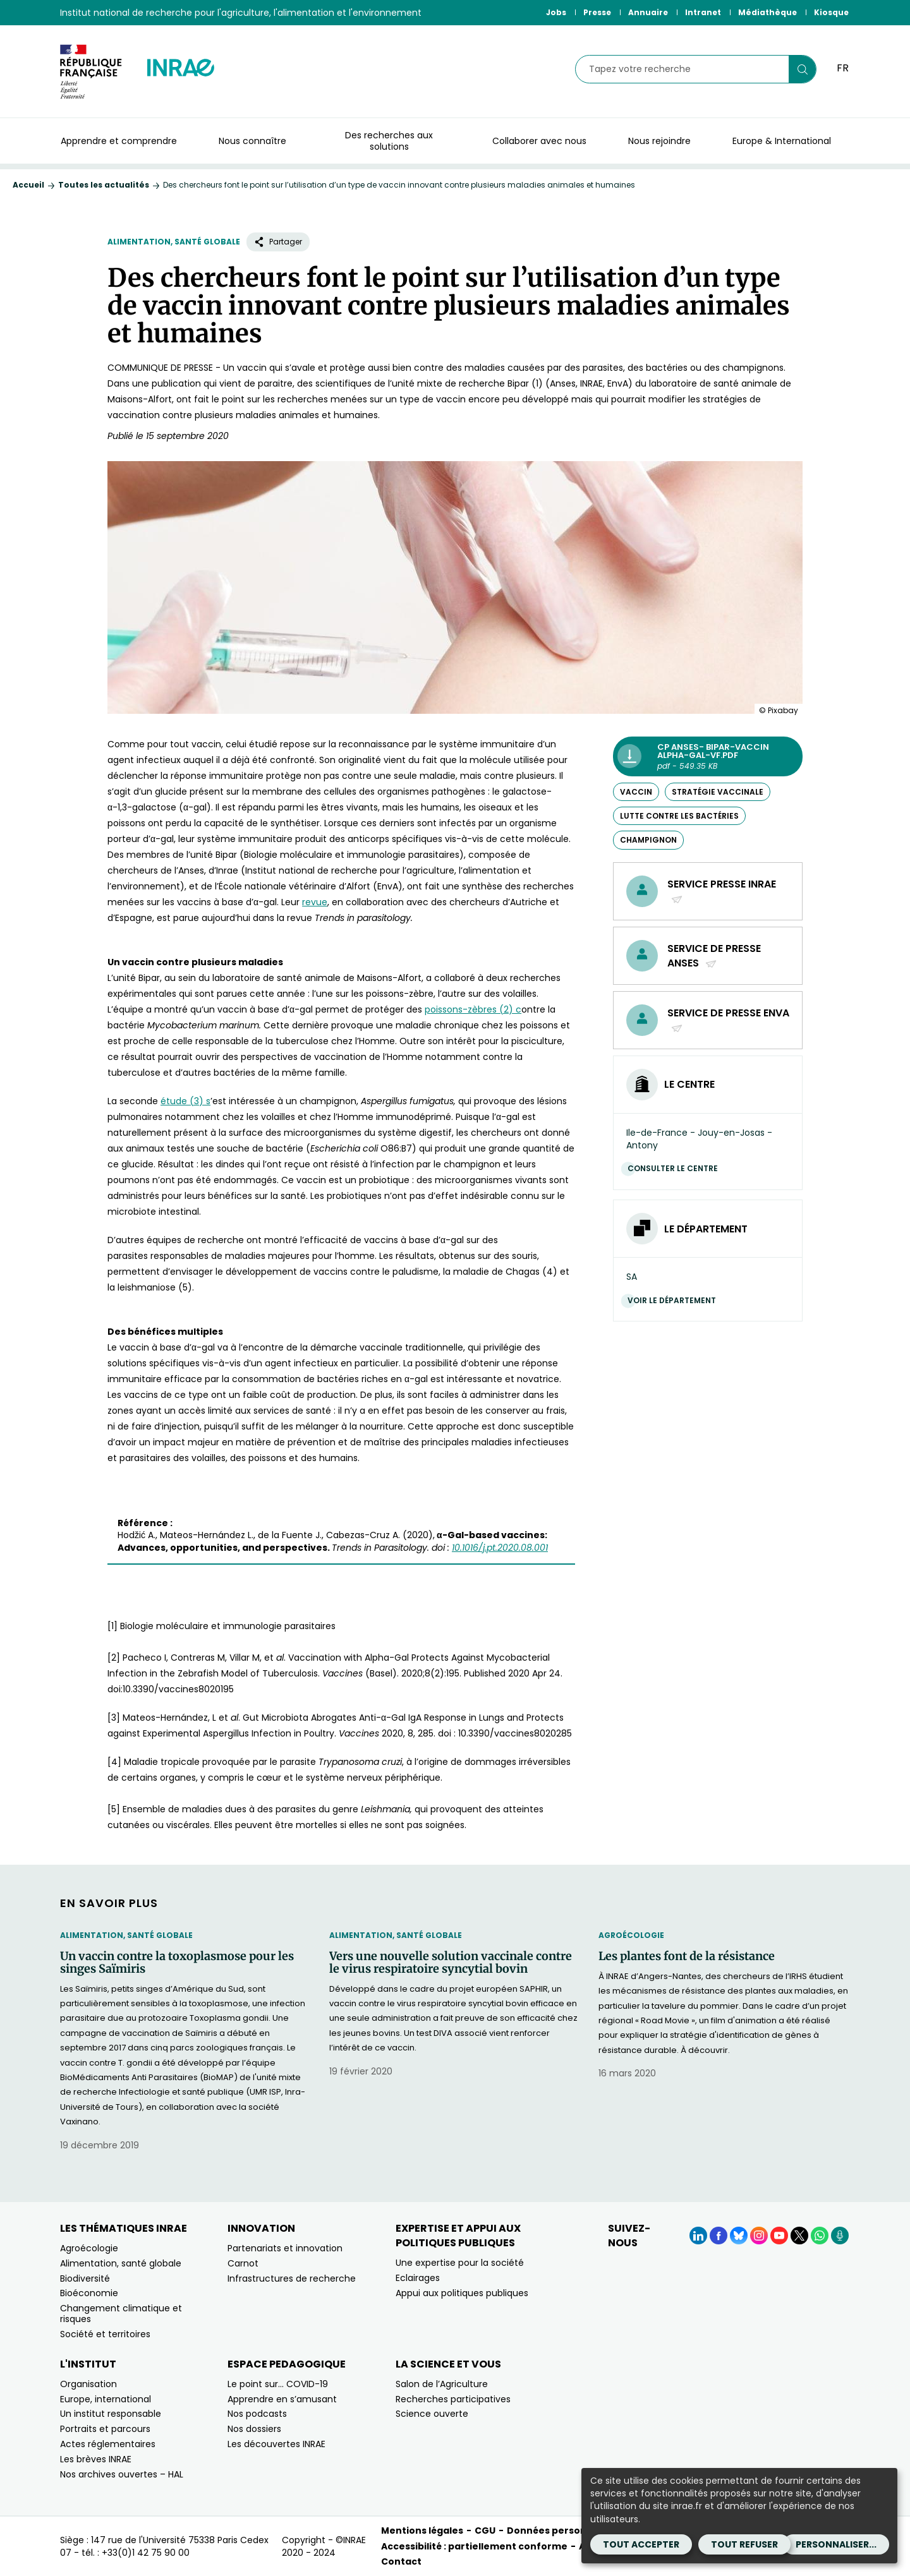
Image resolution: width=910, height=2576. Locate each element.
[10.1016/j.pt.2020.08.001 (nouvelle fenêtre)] (500, 1547)
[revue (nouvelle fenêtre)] (314, 902)
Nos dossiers (254, 2429)
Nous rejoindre (659, 141)
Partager (278, 241)
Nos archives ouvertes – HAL (121, 2474)
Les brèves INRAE (95, 2459)
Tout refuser (744, 2544)
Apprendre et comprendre (119, 141)
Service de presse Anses (714, 955)
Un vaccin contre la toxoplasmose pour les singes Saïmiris (177, 1962)
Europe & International (781, 141)
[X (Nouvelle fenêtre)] (799, 2235)
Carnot (243, 2263)
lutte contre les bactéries (679, 815)
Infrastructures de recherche (292, 2278)
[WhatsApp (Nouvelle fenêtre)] (819, 2235)
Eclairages (418, 2278)
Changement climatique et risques (121, 2313)
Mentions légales (422, 2530)
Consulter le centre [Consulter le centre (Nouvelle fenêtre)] (676, 1168)
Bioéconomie (89, 2293)
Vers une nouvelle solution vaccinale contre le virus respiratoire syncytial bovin (450, 1962)
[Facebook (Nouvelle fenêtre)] (718, 2235)
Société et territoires (105, 2334)
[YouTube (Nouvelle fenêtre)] (779, 2235)
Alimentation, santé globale (173, 241)
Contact (401, 2561)
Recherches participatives (453, 2399)
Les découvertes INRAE (276, 2444)
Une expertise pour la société (460, 2262)
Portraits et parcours (105, 2429)
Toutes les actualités (103, 184)
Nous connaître (252, 141)
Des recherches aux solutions (389, 141)
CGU (485, 2530)
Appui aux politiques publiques (462, 2293)
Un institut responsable (110, 2413)
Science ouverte (432, 2413)
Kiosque (831, 12)
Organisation (88, 2384)
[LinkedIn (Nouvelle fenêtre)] (698, 2235)
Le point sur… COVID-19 (278, 2384)
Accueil (28, 184)
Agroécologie (631, 1935)
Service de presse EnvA (728, 1020)
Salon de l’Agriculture (442, 2384)
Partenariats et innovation (285, 2248)
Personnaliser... (836, 2544)
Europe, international (105, 2399)
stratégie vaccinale (717, 791)
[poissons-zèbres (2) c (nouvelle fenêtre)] (473, 1009)
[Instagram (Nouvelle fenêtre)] (759, 2235)
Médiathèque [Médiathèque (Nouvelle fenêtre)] (767, 12)
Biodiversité (85, 2278)
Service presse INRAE (721, 891)
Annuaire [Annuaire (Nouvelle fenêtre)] (648, 12)
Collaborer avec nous (539, 141)
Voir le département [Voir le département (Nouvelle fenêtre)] (675, 1300)
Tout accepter (641, 2544)
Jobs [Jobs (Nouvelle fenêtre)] (556, 12)
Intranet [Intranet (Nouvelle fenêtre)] (703, 12)
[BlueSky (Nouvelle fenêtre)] (739, 2235)
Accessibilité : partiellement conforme (474, 2546)
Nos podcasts (257, 2413)
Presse (597, 12)
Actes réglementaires (107, 2444)
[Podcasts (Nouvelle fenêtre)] (840, 2235)
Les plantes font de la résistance (686, 1956)
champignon (648, 839)
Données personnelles (561, 2530)
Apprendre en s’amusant (282, 2399)
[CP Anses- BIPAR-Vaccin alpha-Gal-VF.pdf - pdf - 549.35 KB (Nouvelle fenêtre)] (708, 756)
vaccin (636, 791)
